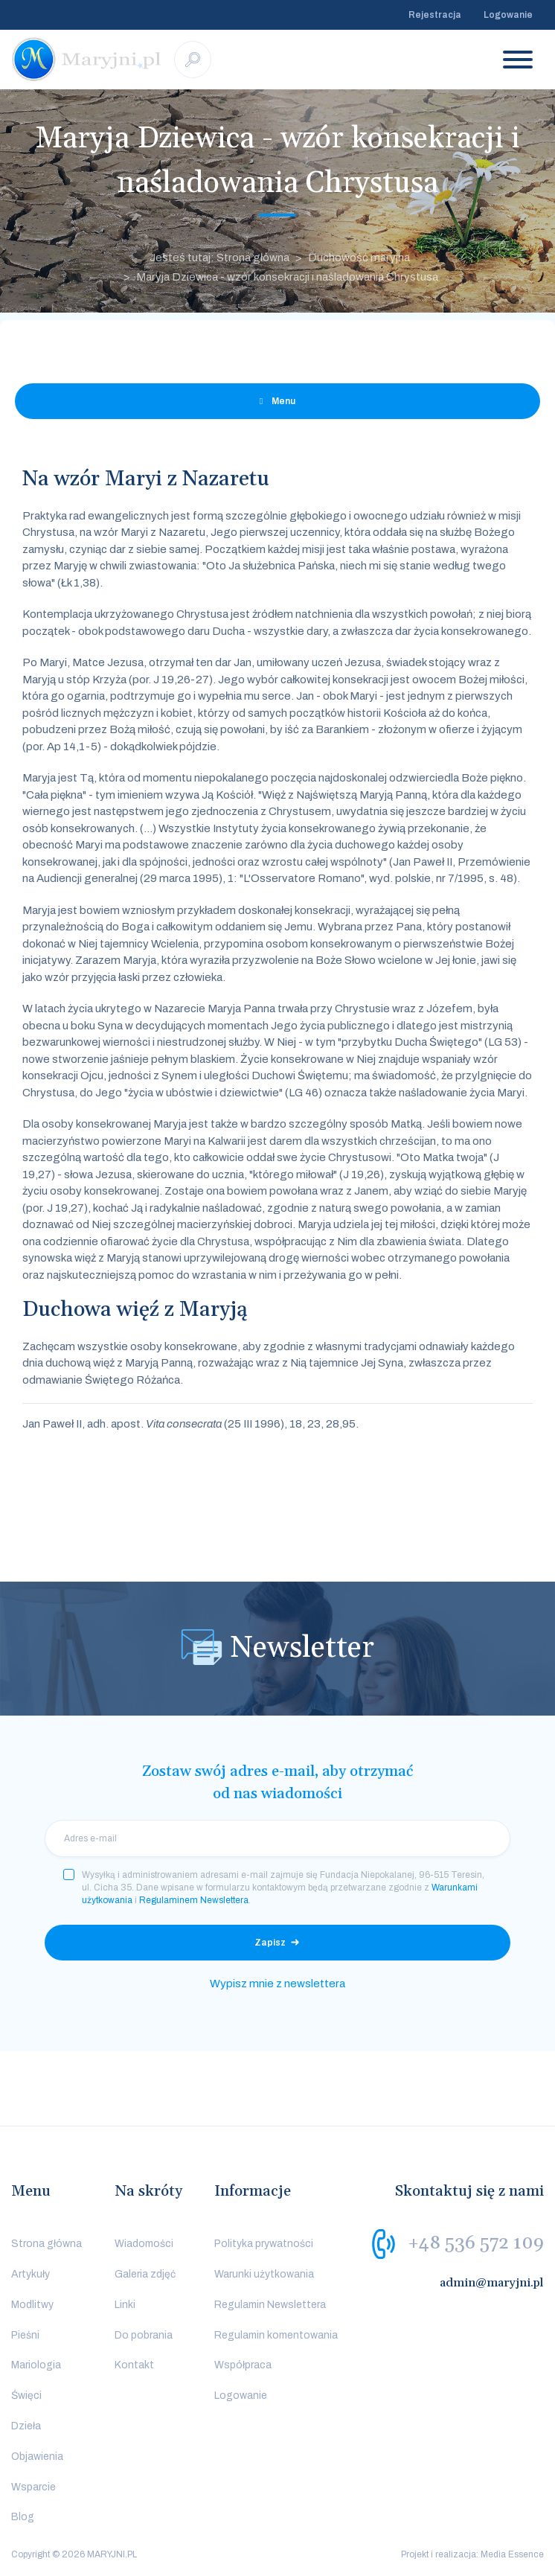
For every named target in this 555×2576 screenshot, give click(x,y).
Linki (125, 2304)
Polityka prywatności (263, 2243)
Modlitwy (32, 2304)
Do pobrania (144, 2335)
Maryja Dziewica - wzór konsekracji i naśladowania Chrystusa (287, 277)
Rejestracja (434, 15)
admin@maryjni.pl (492, 2282)
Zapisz (270, 1942)
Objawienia (37, 2456)
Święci (26, 2395)
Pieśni (25, 2335)
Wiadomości (144, 2243)
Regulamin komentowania (276, 2335)
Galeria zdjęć (145, 2274)
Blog (22, 2516)
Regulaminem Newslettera (193, 1900)
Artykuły (30, 2274)
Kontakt (134, 2365)
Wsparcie (33, 2487)
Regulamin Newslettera (270, 2304)
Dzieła (26, 2426)
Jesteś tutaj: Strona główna (219, 257)
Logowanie (508, 15)
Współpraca (243, 2365)
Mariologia (36, 2365)
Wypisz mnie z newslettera (277, 1983)
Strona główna (46, 2243)
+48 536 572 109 (476, 2243)
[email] (277, 1838)
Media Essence (512, 2554)
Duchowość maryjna (359, 257)
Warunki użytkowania (264, 2274)
